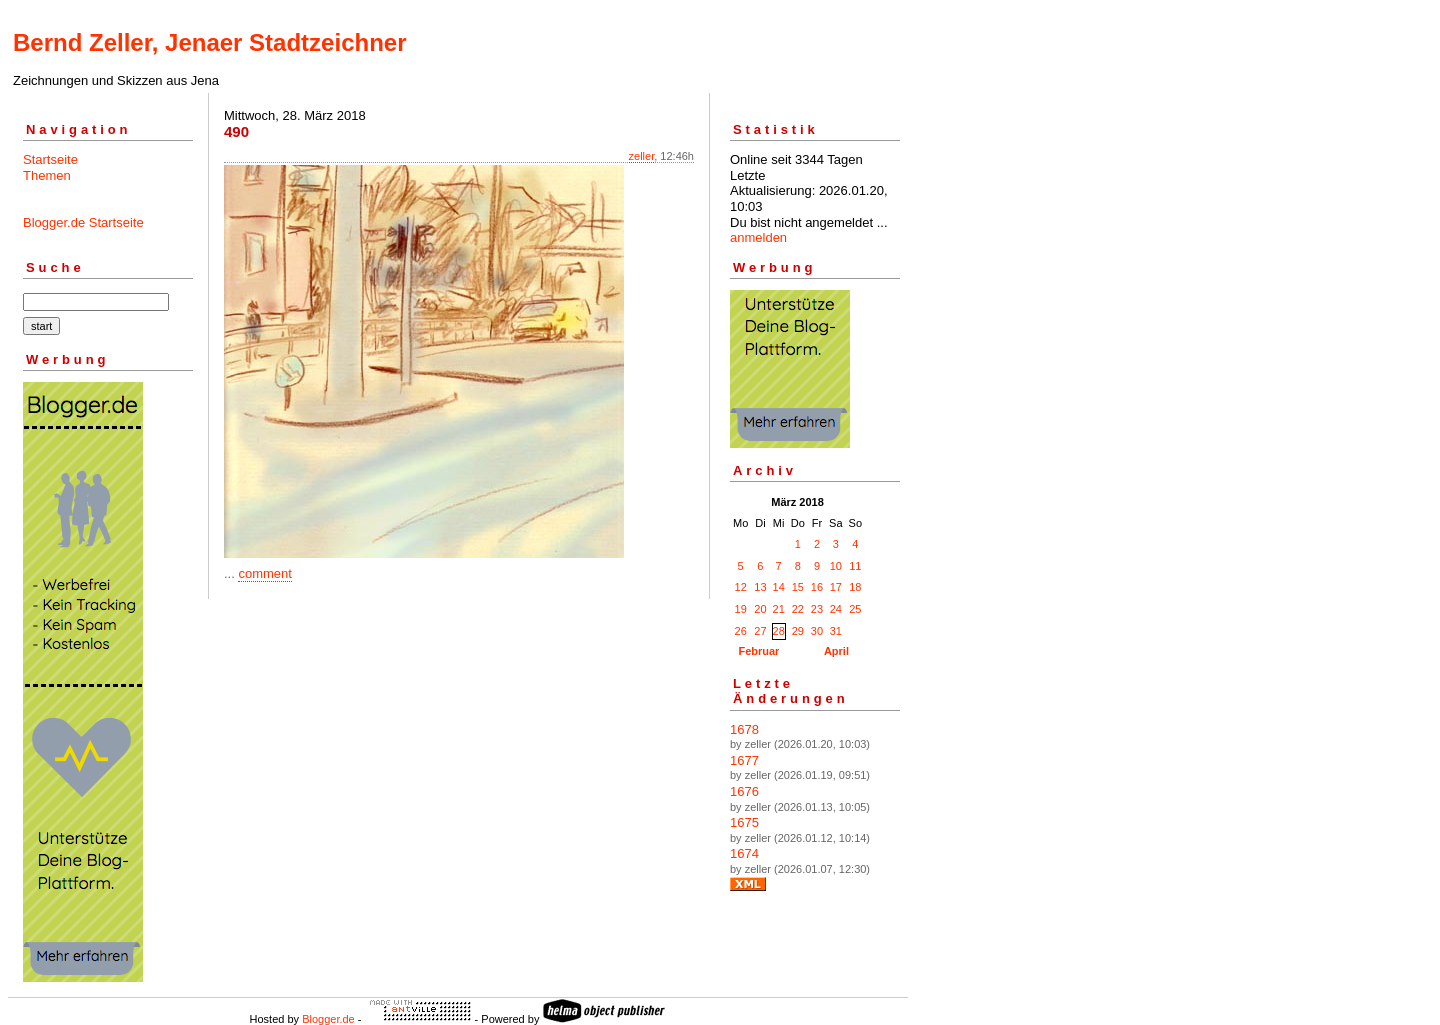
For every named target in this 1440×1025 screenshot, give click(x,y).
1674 (744, 853)
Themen (47, 175)
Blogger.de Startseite (83, 222)
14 (779, 587)
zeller (642, 156)
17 (836, 587)
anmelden (758, 237)
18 (855, 587)
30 (817, 631)
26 (741, 631)
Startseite (50, 159)
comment (264, 573)
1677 (744, 760)
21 (779, 609)
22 (798, 609)
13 (760, 587)
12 (741, 587)
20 (760, 609)
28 (779, 631)
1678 (744, 729)
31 (836, 631)
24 (836, 609)
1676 (744, 791)
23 (817, 609)
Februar (758, 651)
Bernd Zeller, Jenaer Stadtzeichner (209, 42)
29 (798, 631)
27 (760, 631)
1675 (744, 822)
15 (798, 587)
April (836, 651)
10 (836, 566)
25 (855, 609)
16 (817, 587)
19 (741, 609)
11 (855, 566)
